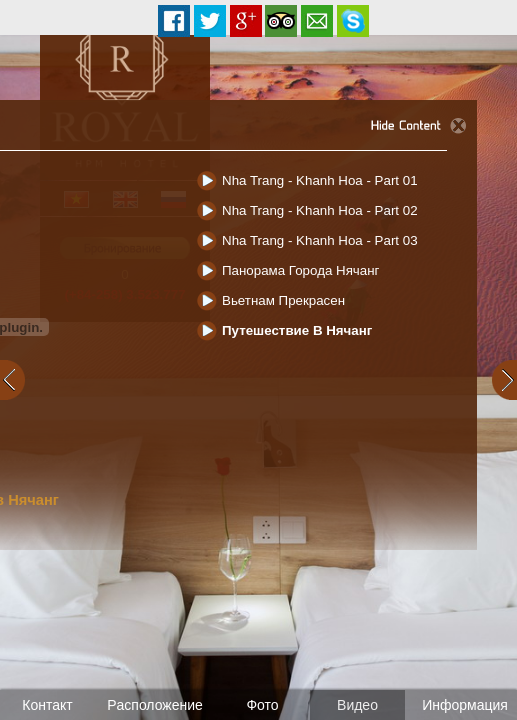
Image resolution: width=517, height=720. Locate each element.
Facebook (174, 21)
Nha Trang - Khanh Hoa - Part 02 (320, 210)
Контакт (47, 705)
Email (317, 21)
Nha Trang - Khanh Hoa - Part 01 (320, 180)
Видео (357, 705)
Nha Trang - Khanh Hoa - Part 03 (320, 240)
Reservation (353, 21)
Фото (262, 705)
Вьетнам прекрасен (283, 300)
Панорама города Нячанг (300, 270)
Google (246, 21)
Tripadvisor (281, 21)
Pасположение (155, 705)
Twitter (210, 21)
